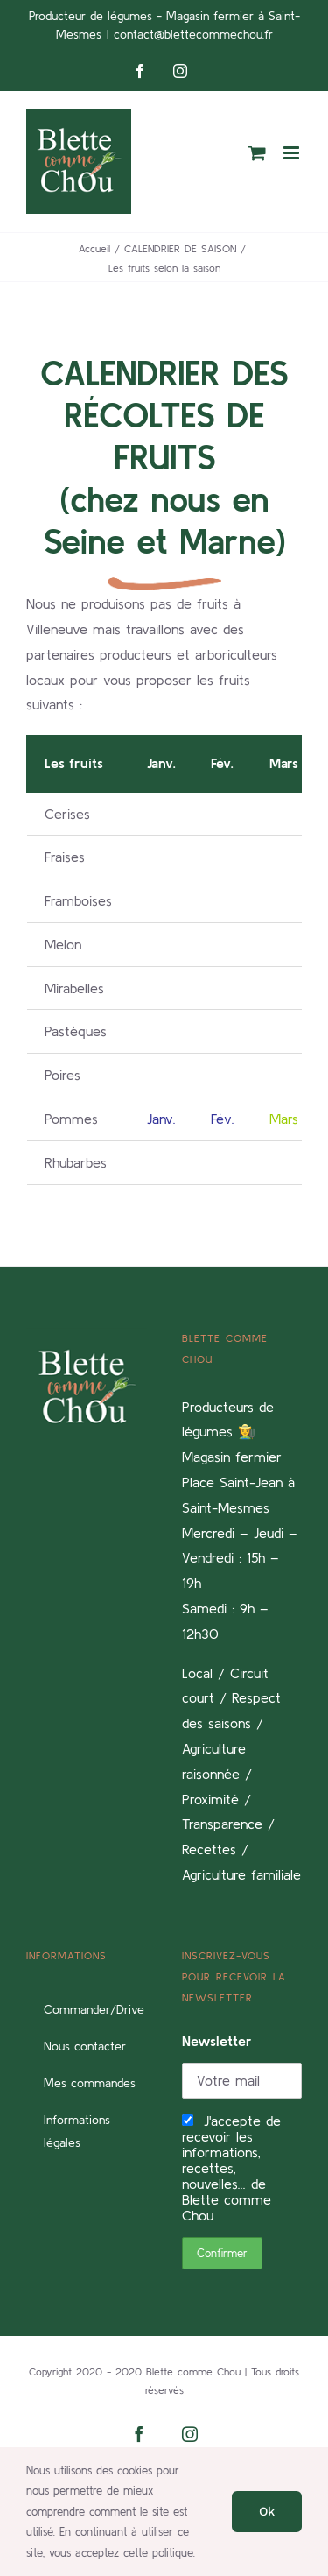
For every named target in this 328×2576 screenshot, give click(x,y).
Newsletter (217, 2041)
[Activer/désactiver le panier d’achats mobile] (257, 153)
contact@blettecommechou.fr (193, 34)
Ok (267, 2511)
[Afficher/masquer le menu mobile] (292, 153)
